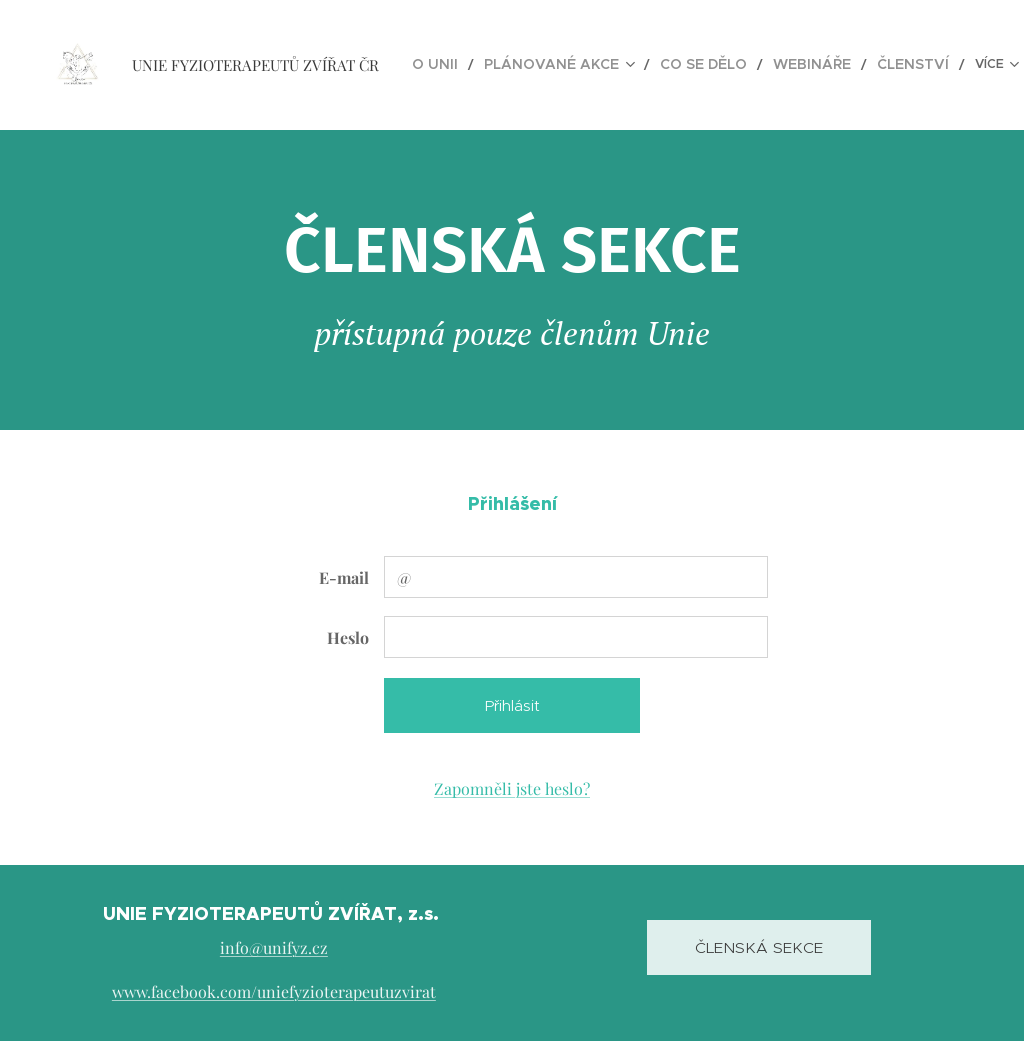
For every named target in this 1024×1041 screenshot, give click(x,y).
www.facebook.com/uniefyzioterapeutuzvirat (274, 990)
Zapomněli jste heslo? (512, 788)
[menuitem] (465, 65)
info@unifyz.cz (274, 947)
